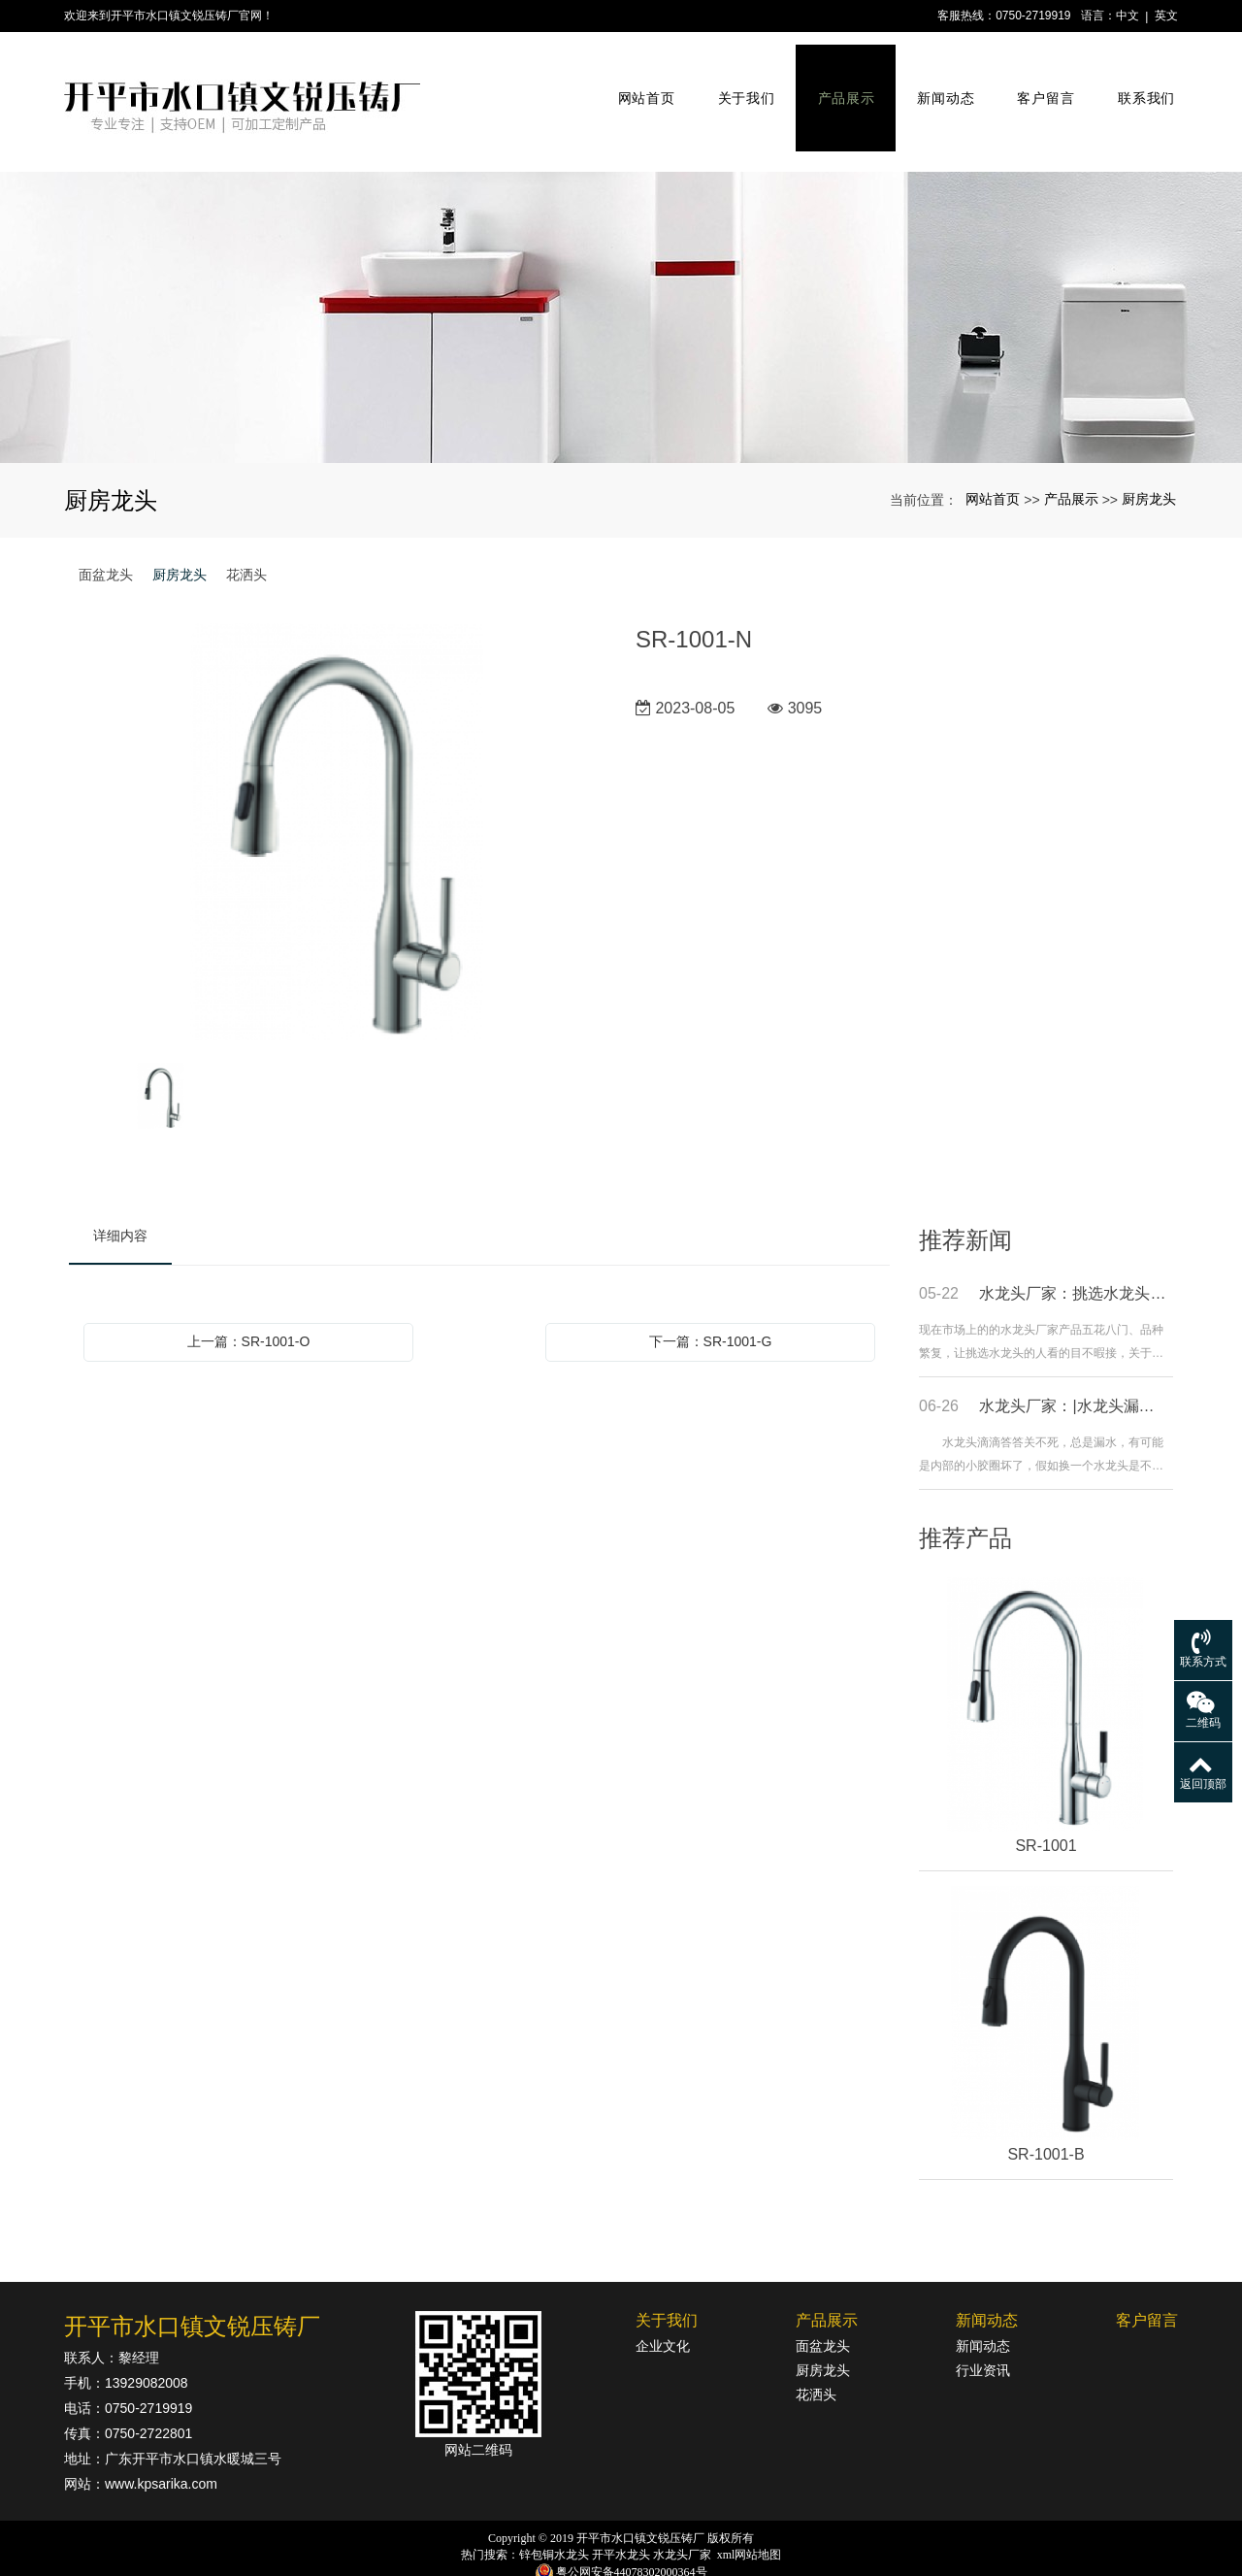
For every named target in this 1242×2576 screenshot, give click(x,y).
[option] (337, 800)
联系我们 (1139, 85)
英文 (1166, 15)
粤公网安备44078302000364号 (631, 2539)
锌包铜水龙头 (554, 2521)
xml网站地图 (749, 2521)
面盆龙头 (106, 541)
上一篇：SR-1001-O (248, 1308)
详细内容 (120, 1202)
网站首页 (640, 85)
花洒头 (246, 541)
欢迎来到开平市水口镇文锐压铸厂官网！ (169, 15)
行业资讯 (983, 2337)
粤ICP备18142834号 (621, 2557)
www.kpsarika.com (161, 2451)
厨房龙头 (1149, 466)
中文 (1127, 15)
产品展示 (839, 85)
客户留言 (1038, 85)
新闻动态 (939, 85)
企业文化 (663, 2313)
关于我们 (739, 85)
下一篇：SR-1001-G (710, 1308)
